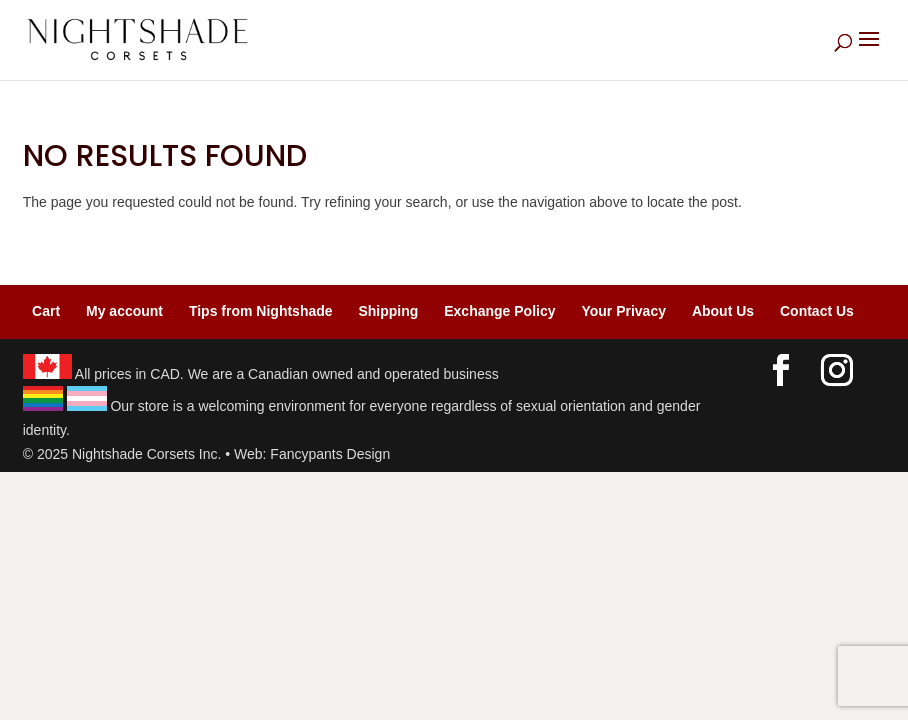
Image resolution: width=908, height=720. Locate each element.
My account (124, 311)
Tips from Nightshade (261, 311)
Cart (46, 311)
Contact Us (817, 311)
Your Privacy (623, 311)
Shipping (388, 311)
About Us (723, 311)
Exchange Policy (499, 311)
